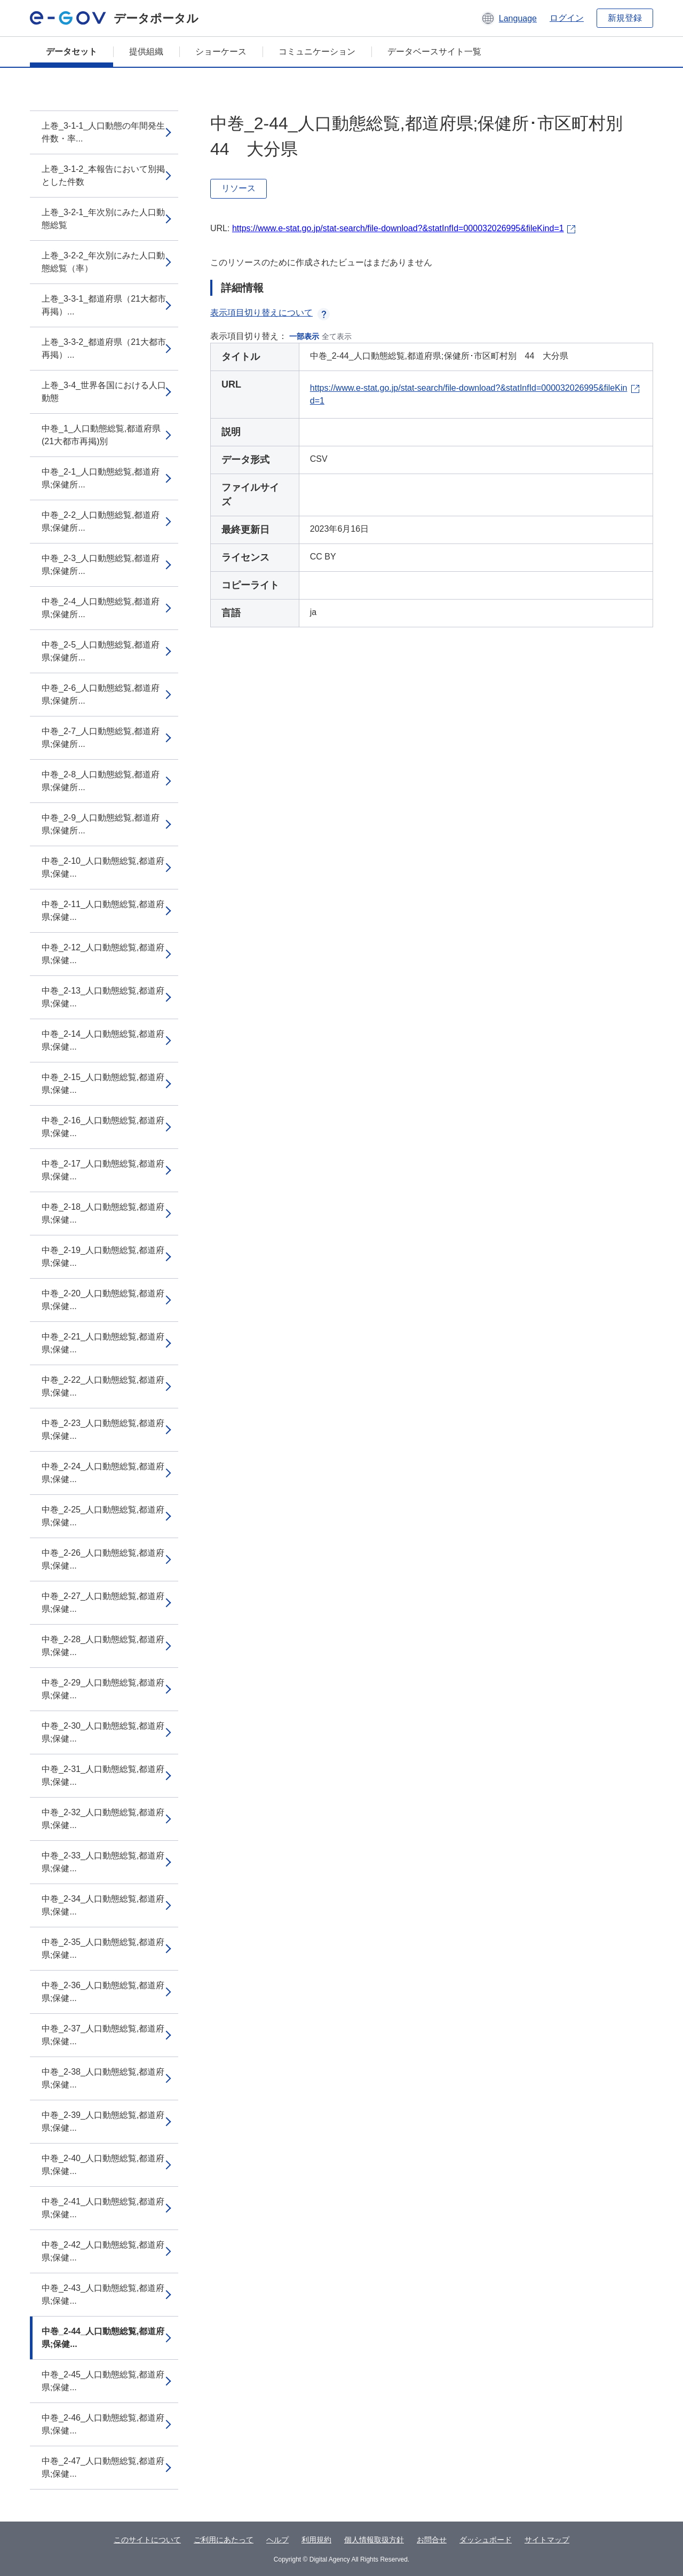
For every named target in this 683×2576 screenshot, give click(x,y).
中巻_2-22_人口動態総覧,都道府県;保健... (103, 1386)
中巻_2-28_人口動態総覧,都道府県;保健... (103, 1646)
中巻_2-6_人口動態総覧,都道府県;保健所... (101, 694)
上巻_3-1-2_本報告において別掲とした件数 (103, 175)
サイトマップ (547, 2539)
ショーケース (221, 51)
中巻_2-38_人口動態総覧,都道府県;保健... (103, 2078)
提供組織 (146, 51)
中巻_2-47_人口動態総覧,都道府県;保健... (103, 2467)
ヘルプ (277, 2539)
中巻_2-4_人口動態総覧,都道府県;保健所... (101, 608)
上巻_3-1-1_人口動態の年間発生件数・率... (103, 132)
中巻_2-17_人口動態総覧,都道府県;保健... (103, 1170)
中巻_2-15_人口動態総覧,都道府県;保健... (103, 1083)
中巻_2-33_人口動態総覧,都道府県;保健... (103, 1862)
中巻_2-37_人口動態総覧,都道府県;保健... (103, 2035)
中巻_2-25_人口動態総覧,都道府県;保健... (103, 1516)
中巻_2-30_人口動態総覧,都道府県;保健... (103, 1732)
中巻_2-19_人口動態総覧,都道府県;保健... (103, 1256)
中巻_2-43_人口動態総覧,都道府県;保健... (103, 2294)
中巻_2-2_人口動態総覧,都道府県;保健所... (101, 521)
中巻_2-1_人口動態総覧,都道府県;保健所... (101, 478)
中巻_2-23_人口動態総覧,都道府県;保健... (103, 1429)
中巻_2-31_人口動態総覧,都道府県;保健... (103, 1775)
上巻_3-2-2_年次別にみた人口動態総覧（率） (103, 262)
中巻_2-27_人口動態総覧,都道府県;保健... (103, 1602)
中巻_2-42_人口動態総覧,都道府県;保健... (103, 2251)
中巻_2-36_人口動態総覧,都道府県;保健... (103, 1992)
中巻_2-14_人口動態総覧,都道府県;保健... (103, 1040)
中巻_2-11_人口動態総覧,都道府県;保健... (103, 910)
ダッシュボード (485, 2539)
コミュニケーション (317, 51)
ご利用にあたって (223, 2539)
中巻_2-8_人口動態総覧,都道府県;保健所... (101, 781)
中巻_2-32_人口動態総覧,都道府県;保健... (103, 1819)
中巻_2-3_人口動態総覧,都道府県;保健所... (101, 565)
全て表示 (337, 336)
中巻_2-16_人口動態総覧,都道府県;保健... (103, 1127)
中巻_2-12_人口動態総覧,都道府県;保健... (103, 954)
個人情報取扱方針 (374, 2539)
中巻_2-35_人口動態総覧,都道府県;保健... (103, 1948)
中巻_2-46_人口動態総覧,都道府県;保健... (103, 2424)
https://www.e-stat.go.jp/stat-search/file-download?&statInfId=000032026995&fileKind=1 (398, 228)
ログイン (567, 17)
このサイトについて (147, 2539)
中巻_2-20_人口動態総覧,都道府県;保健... (103, 1300)
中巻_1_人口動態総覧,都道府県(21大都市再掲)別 (101, 435)
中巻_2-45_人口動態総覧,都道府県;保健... (103, 2381)
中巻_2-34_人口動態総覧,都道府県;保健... (103, 1905)
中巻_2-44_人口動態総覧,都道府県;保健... (103, 2338)
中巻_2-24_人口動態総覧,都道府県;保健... (103, 1473)
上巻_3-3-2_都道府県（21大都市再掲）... (104, 348)
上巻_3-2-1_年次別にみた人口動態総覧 (103, 219)
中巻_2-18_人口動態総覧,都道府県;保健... (103, 1213)
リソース (238, 188)
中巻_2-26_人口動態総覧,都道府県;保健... (103, 1559)
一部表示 (304, 336)
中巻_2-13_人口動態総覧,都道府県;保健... (103, 997)
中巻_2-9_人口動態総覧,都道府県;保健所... (101, 824)
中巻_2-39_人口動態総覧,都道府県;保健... (103, 2121)
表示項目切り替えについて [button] (270, 312)
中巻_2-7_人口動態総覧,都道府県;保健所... (101, 738)
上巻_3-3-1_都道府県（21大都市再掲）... (104, 305)
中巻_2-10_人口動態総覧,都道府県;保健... (103, 867)
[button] (509, 18)
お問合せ (432, 2539)
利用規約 (316, 2539)
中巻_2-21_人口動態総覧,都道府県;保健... (103, 1343)
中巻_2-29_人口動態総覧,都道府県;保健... (103, 1689)
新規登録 (625, 17)
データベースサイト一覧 (434, 51)
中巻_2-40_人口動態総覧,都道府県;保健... (103, 2165)
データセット (71, 51)
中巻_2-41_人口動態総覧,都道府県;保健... (103, 2208)
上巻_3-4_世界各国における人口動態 (104, 392)
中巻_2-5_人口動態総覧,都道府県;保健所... (101, 651)
